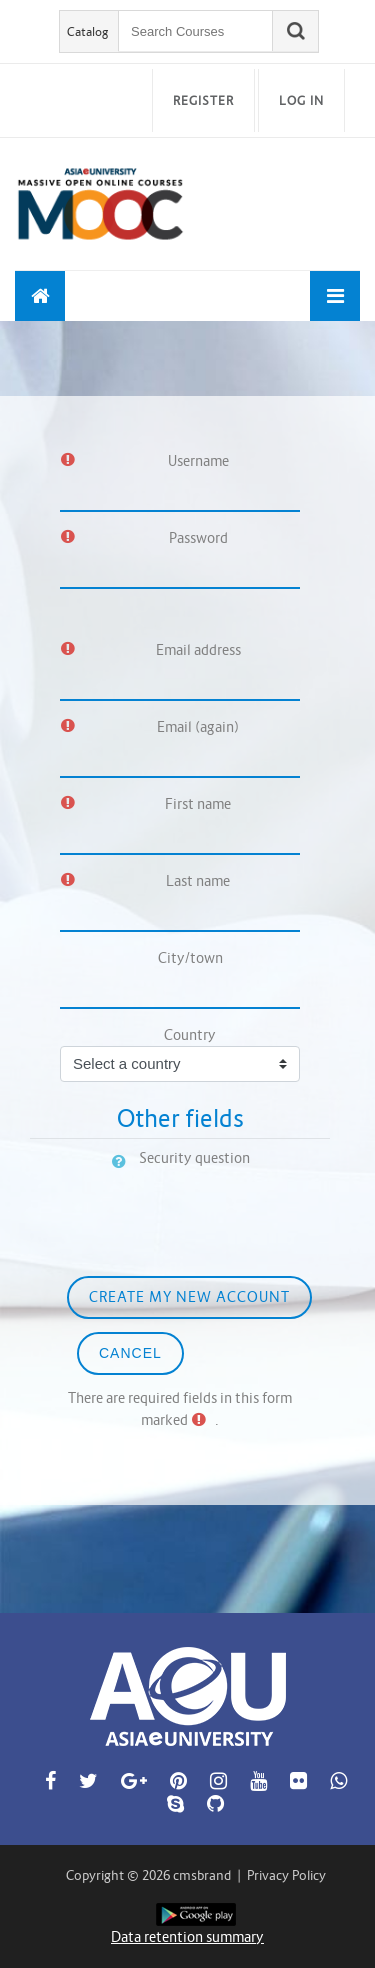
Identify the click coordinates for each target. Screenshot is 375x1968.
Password (198, 538)
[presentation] (182, 1209)
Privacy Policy (286, 1875)
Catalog (88, 31)
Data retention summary (187, 1937)
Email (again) (198, 727)
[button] (123, 1161)
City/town (190, 958)
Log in (301, 100)
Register (203, 100)
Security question (194, 1158)
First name (198, 804)
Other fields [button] (180, 1118)
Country (190, 1035)
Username (198, 461)
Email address (198, 650)
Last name (198, 881)
